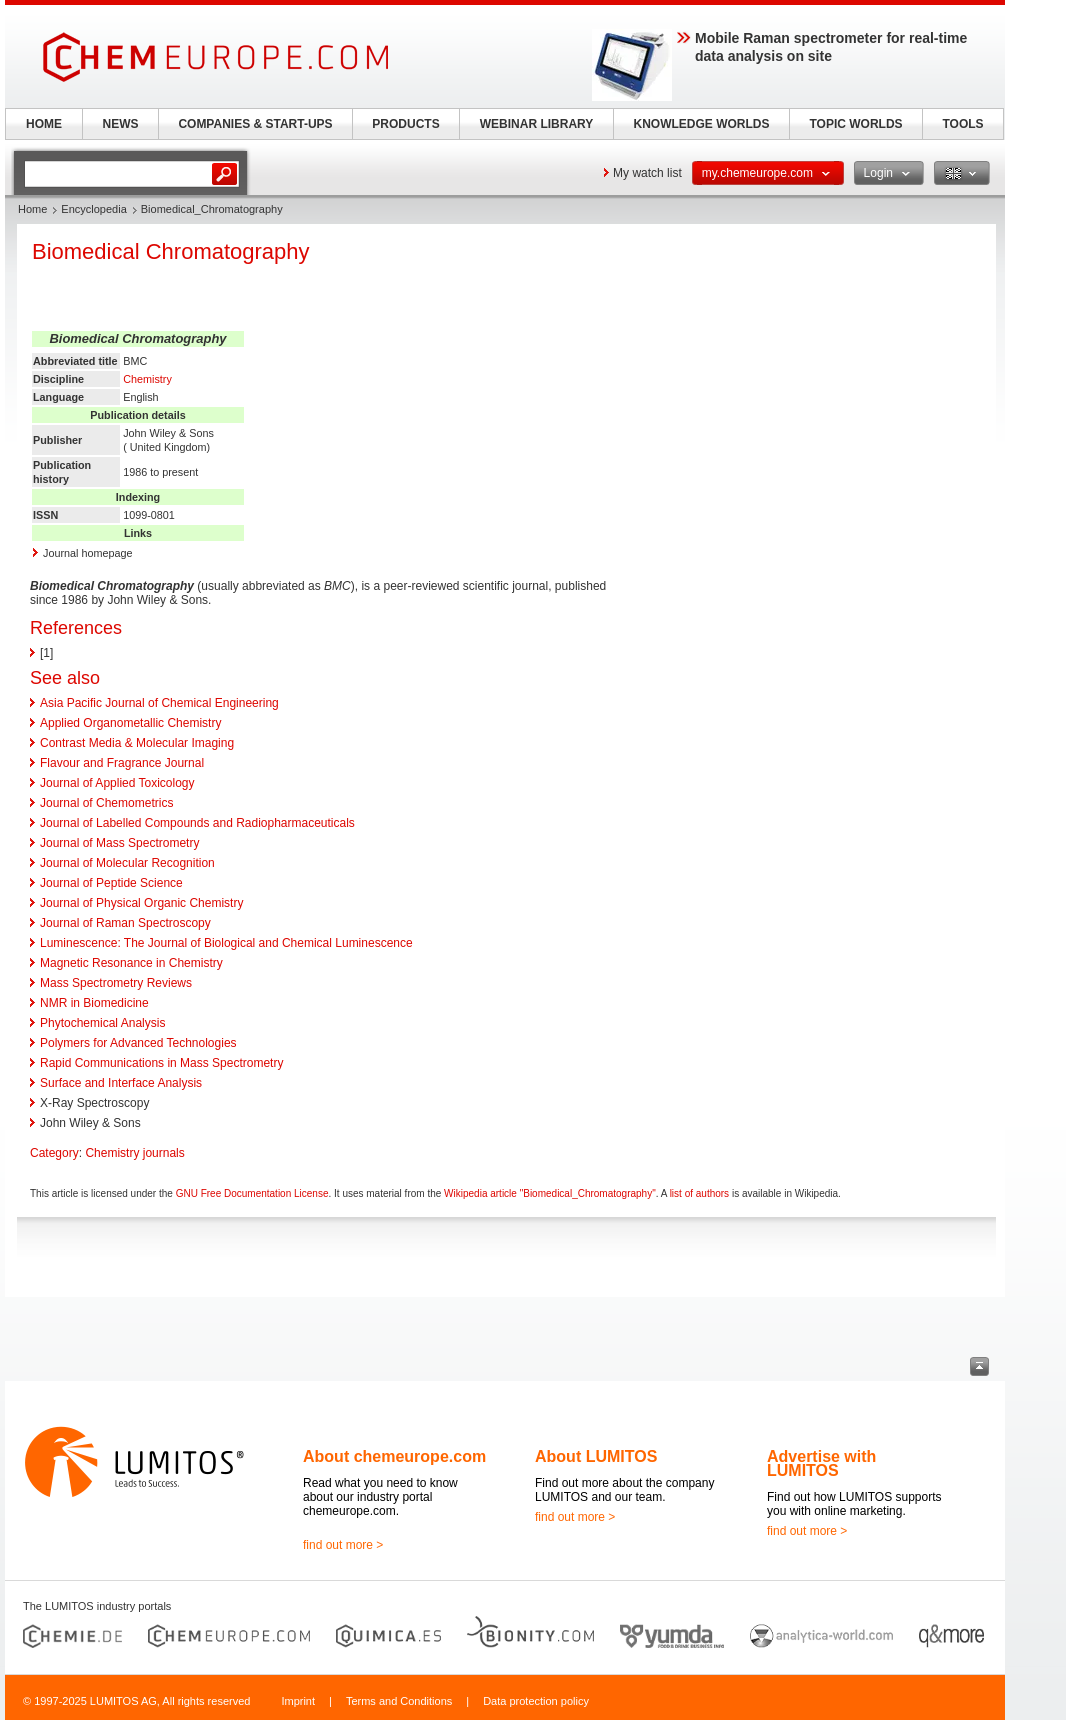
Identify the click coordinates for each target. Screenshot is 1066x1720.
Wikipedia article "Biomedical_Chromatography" (550, 1193)
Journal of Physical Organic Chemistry (141, 903)
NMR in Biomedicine (94, 1003)
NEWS (121, 124)
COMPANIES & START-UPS (255, 124)
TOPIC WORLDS (855, 124)
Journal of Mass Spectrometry (119, 843)
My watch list (647, 173)
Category (54, 1153)
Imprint (298, 1701)
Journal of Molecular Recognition (127, 863)
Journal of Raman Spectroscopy (125, 923)
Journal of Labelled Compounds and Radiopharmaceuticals (197, 823)
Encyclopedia (93, 209)
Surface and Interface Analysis (121, 1083)
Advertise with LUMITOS (821, 1463)
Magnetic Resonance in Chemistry (131, 963)
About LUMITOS (596, 1456)
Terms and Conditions (399, 1701)
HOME (44, 124)
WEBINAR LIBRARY (537, 124)
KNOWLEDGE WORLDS (702, 124)
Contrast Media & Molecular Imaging (137, 743)
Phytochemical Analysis (102, 1023)
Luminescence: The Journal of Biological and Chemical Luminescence (226, 943)
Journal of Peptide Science (111, 883)
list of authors (699, 1193)
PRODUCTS (405, 124)
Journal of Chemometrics (106, 803)
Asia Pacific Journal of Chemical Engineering (159, 703)
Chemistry (147, 379)
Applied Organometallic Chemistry (130, 723)
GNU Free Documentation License (252, 1193)
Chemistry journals (134, 1153)
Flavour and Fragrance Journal (122, 763)
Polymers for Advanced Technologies (138, 1043)
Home (32, 209)
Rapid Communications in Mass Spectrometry (161, 1063)
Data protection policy (536, 1701)
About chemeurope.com (394, 1456)
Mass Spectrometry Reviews (116, 983)
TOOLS (962, 124)
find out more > (343, 1545)
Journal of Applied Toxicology (117, 783)
